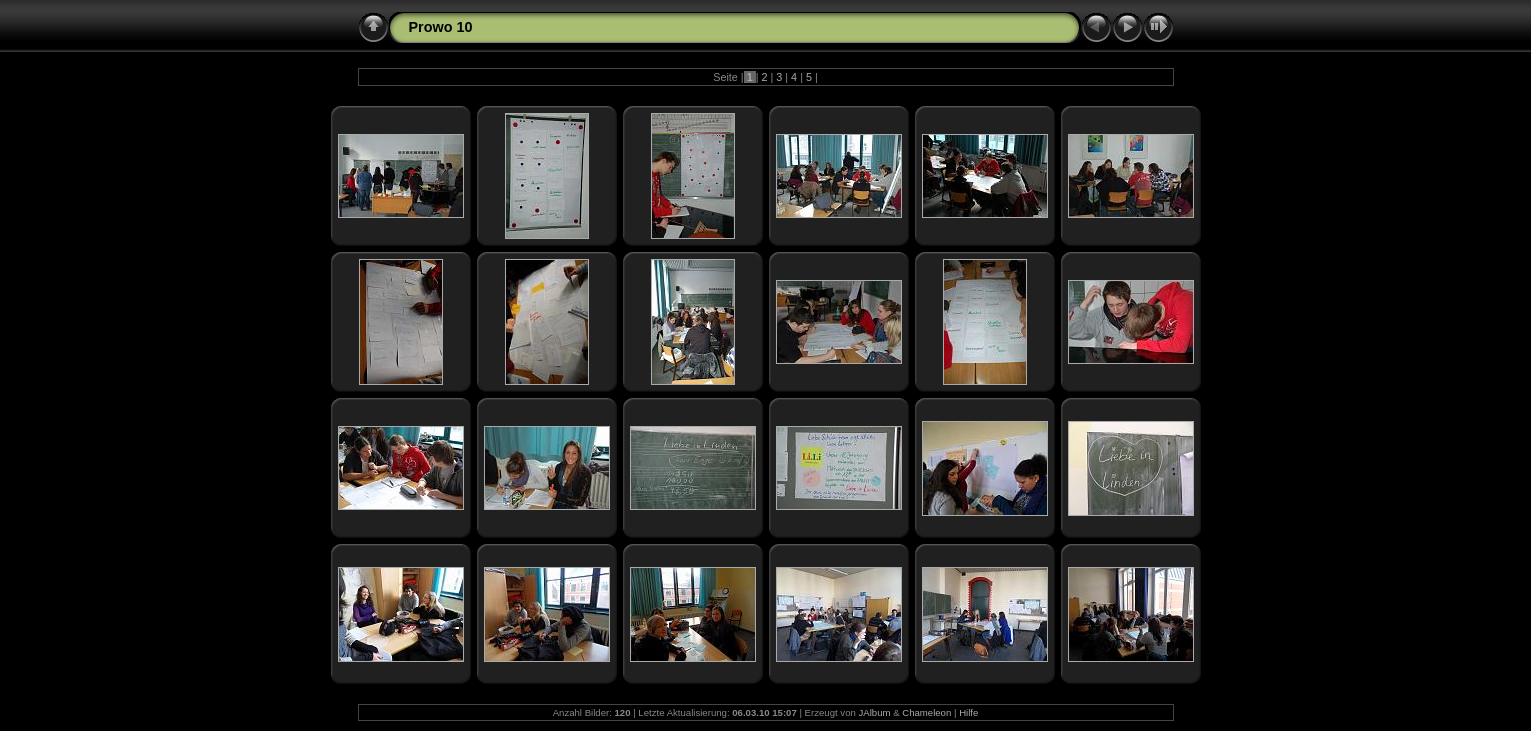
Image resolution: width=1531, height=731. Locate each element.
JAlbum (874, 712)
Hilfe (968, 712)
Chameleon (926, 712)
